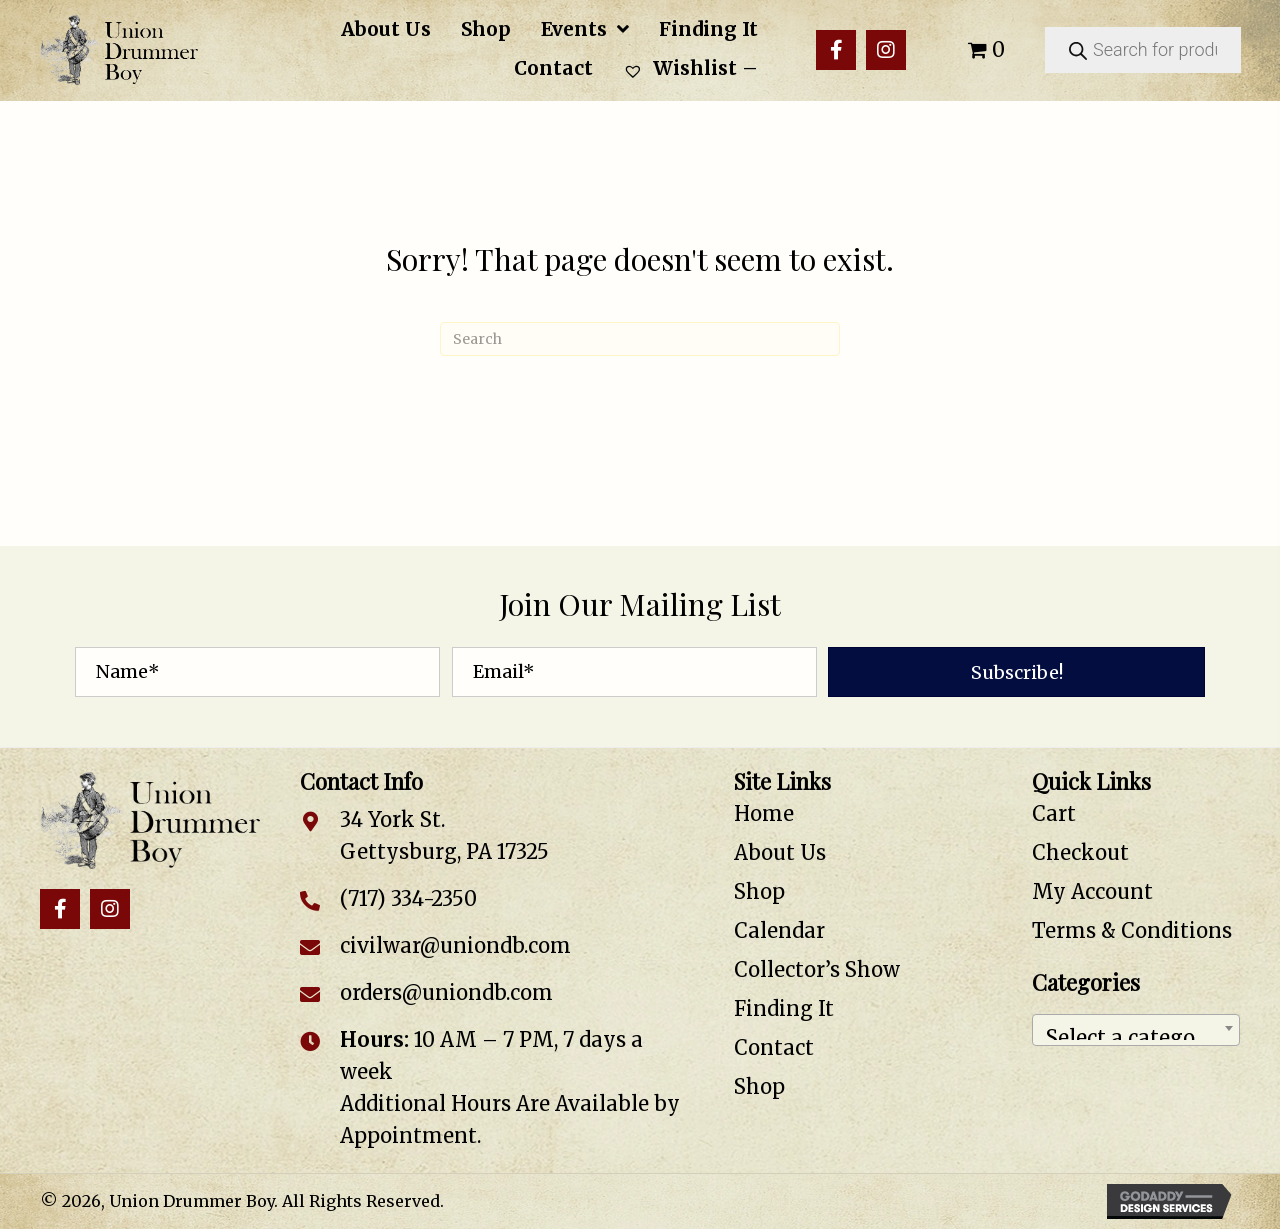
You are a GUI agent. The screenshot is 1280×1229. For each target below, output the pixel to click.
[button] (836, 50)
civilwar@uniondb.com (455, 945)
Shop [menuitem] (759, 891)
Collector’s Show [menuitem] (817, 969)
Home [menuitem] (764, 813)
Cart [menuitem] (1054, 813)
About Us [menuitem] (780, 852)
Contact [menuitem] (774, 1047)
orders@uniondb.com (446, 992)
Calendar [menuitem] (779, 930)
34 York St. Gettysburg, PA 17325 (444, 835)
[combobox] (1136, 1030)
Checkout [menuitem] (1080, 852)
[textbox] (1136, 1030)
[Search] (640, 339)
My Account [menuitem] (1092, 891)
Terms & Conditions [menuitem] (1132, 930)
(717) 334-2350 (408, 898)
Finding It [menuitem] (784, 1008)
